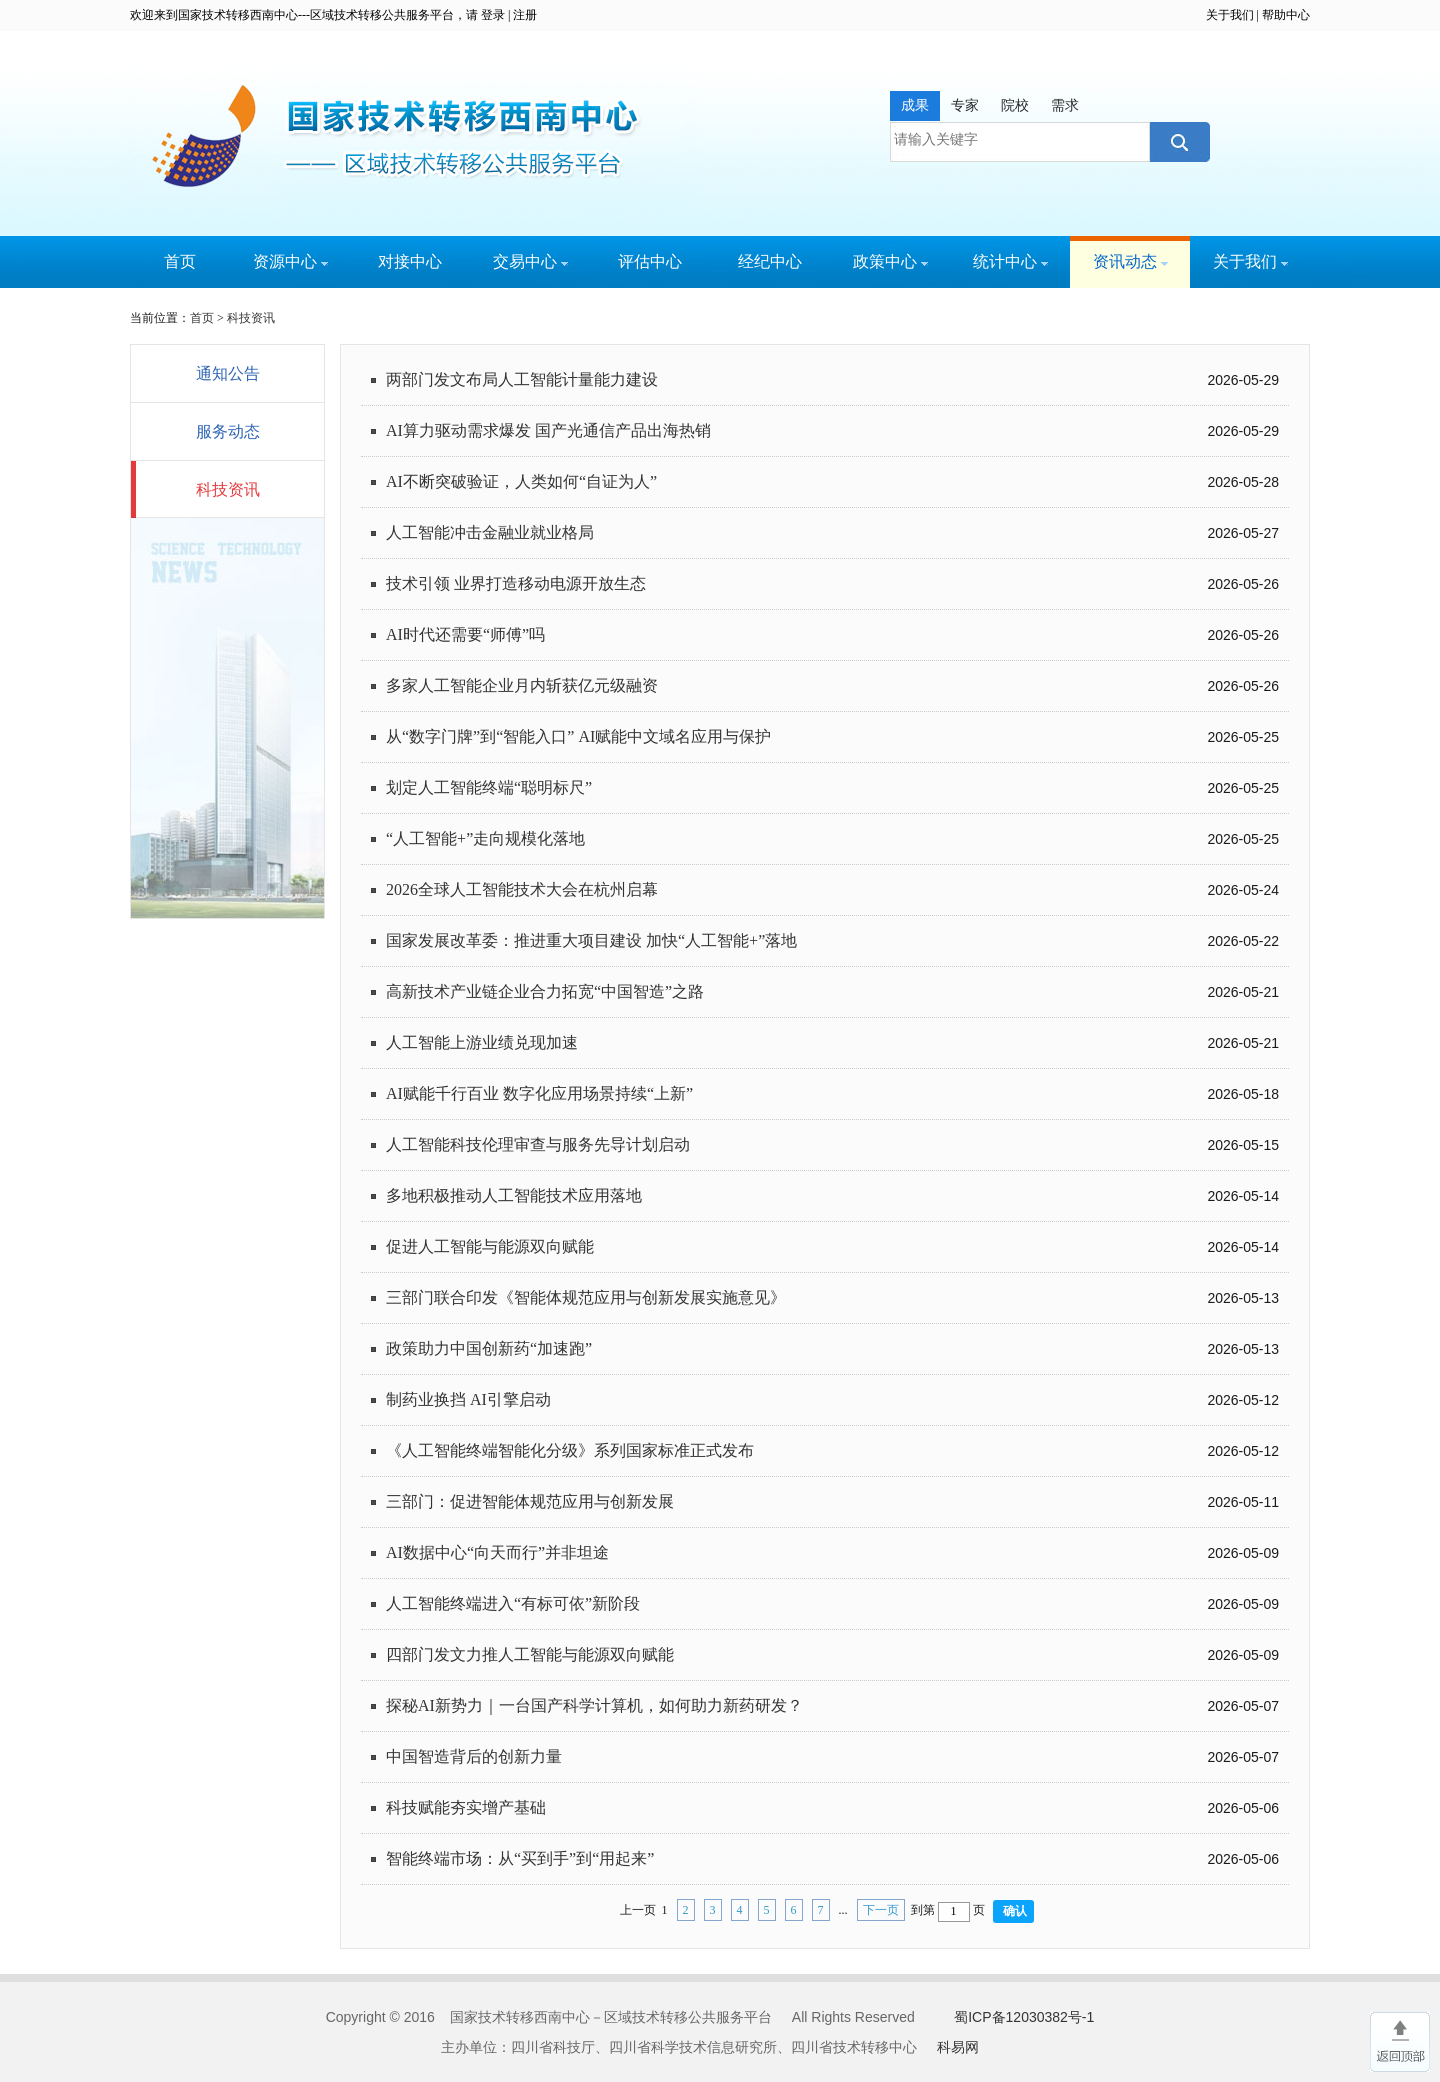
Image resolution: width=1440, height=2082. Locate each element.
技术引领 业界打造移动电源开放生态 (516, 583)
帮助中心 (1286, 15)
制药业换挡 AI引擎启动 (468, 1399)
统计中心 (1010, 261)
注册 (525, 15)
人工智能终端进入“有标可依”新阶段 (513, 1603)
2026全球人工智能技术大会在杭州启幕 (522, 889)
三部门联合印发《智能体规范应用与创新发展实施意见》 (586, 1297)
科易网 (958, 2047)
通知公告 (228, 373)
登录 (493, 15)
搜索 (1177, 142)
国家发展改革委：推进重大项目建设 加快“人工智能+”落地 (591, 940)
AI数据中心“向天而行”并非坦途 (497, 1552)
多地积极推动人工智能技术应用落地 (514, 1195)
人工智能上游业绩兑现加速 (482, 1042)
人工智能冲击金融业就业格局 (490, 532)
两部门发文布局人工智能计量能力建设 (522, 379)
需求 (1065, 105)
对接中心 (410, 261)
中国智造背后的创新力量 (474, 1756)
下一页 (881, 1910)
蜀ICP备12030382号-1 (1024, 2017)
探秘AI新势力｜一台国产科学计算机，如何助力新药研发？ (594, 1705)
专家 (965, 105)
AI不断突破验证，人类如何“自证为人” (521, 481)
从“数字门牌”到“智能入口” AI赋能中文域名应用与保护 (578, 736)
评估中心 (650, 261)
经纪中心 (770, 261)
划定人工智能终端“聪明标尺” (489, 787)
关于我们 (1230, 15)
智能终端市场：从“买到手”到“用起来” (520, 1858)
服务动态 (228, 431)
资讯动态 (1130, 261)
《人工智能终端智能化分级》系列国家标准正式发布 (570, 1450)
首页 (180, 261)
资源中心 (290, 261)
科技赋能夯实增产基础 (466, 1807)
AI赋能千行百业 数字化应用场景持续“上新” (539, 1093)
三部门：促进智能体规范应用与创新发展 (530, 1501)
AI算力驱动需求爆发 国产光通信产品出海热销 (548, 430)
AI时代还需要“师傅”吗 (465, 634)
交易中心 (530, 261)
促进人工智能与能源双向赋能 (490, 1246)
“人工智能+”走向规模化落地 (485, 838)
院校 (1015, 105)
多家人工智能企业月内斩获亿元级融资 (522, 685)
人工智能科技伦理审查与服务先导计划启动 (538, 1144)
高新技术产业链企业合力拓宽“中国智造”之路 (545, 991)
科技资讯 (251, 318)
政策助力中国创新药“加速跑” (489, 1348)
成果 (915, 105)
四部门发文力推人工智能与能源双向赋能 (530, 1654)
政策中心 (890, 261)
